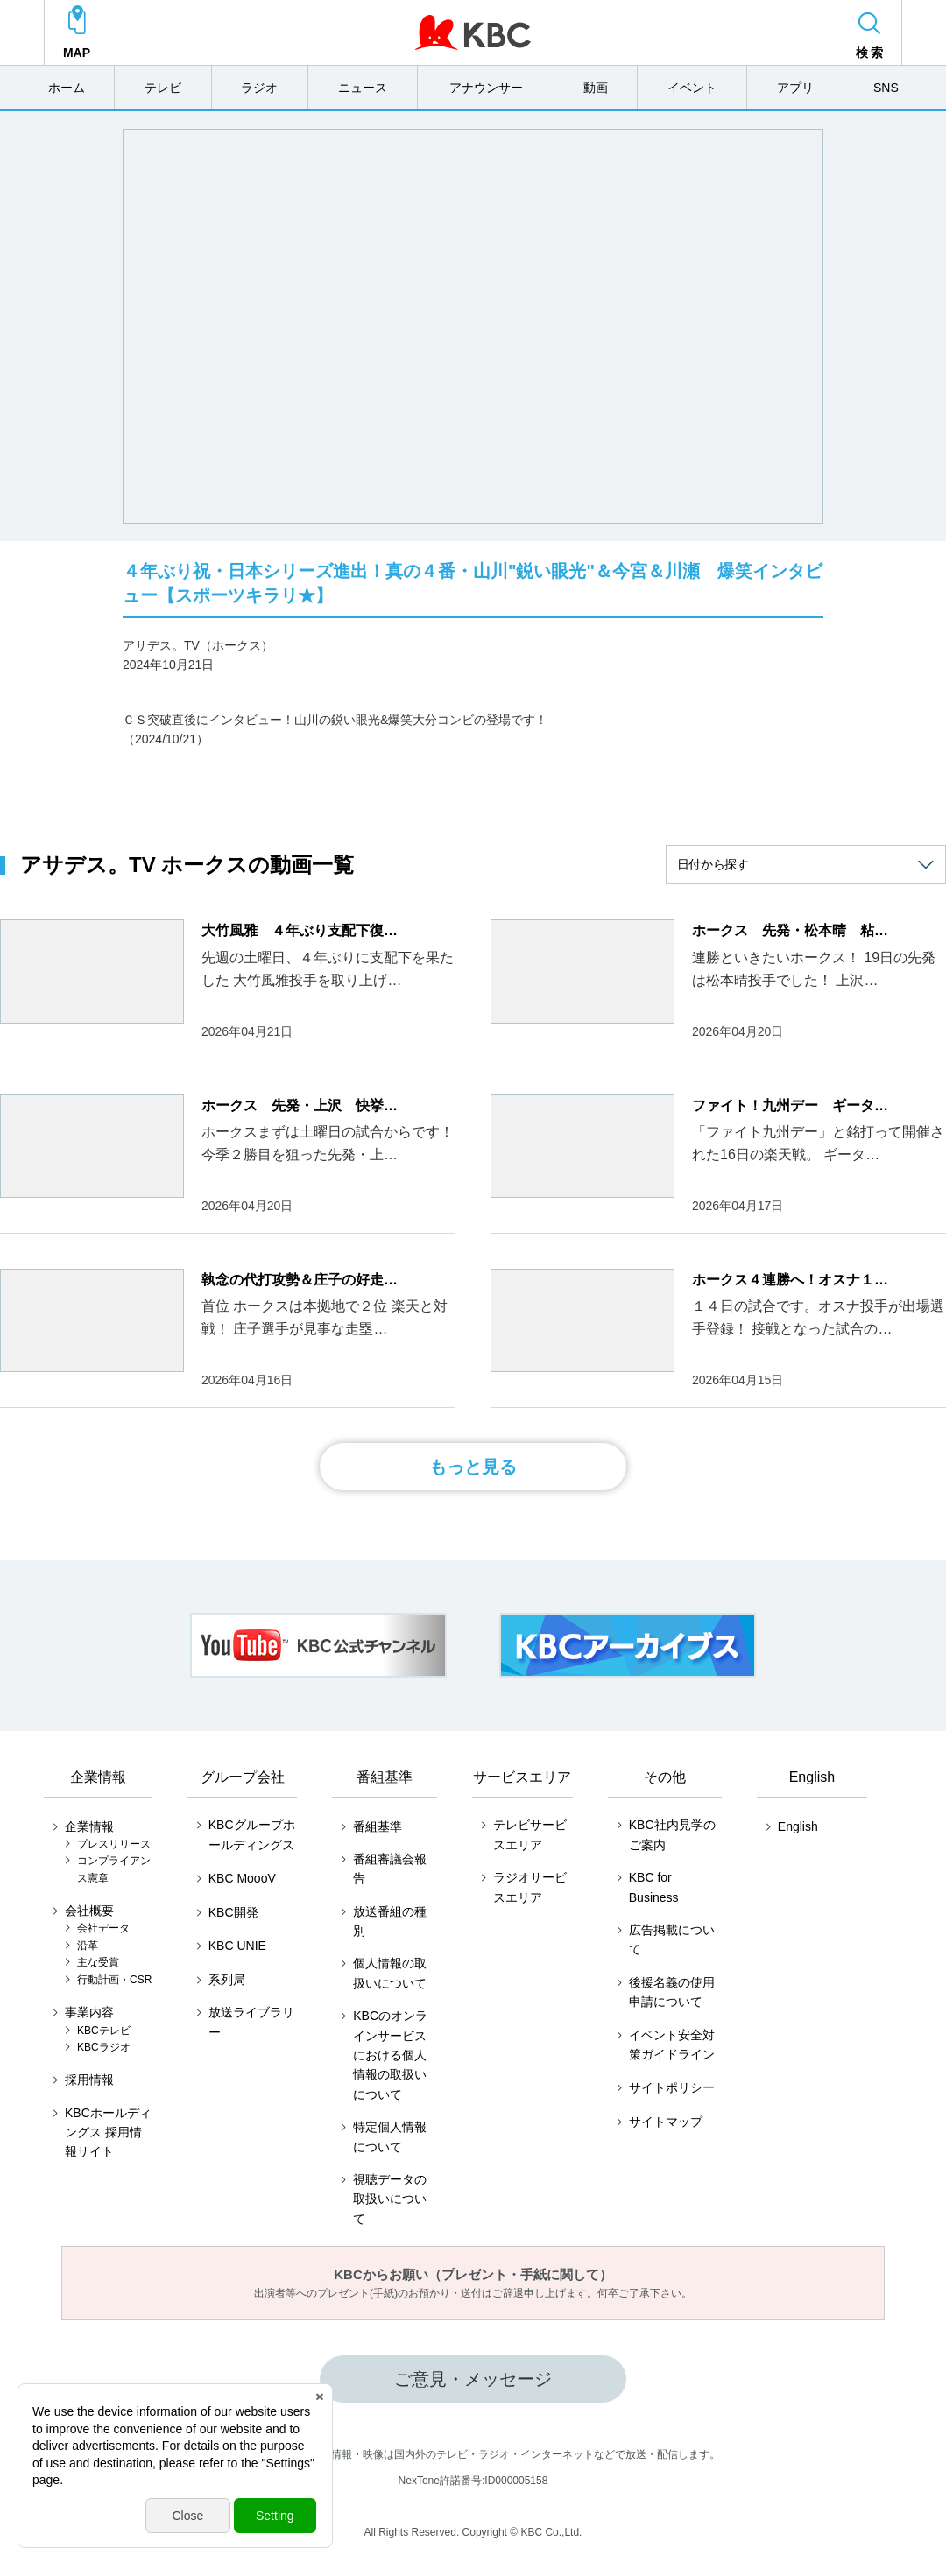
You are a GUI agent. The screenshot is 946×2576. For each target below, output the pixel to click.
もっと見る (473, 1466)
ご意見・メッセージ (473, 2379)
